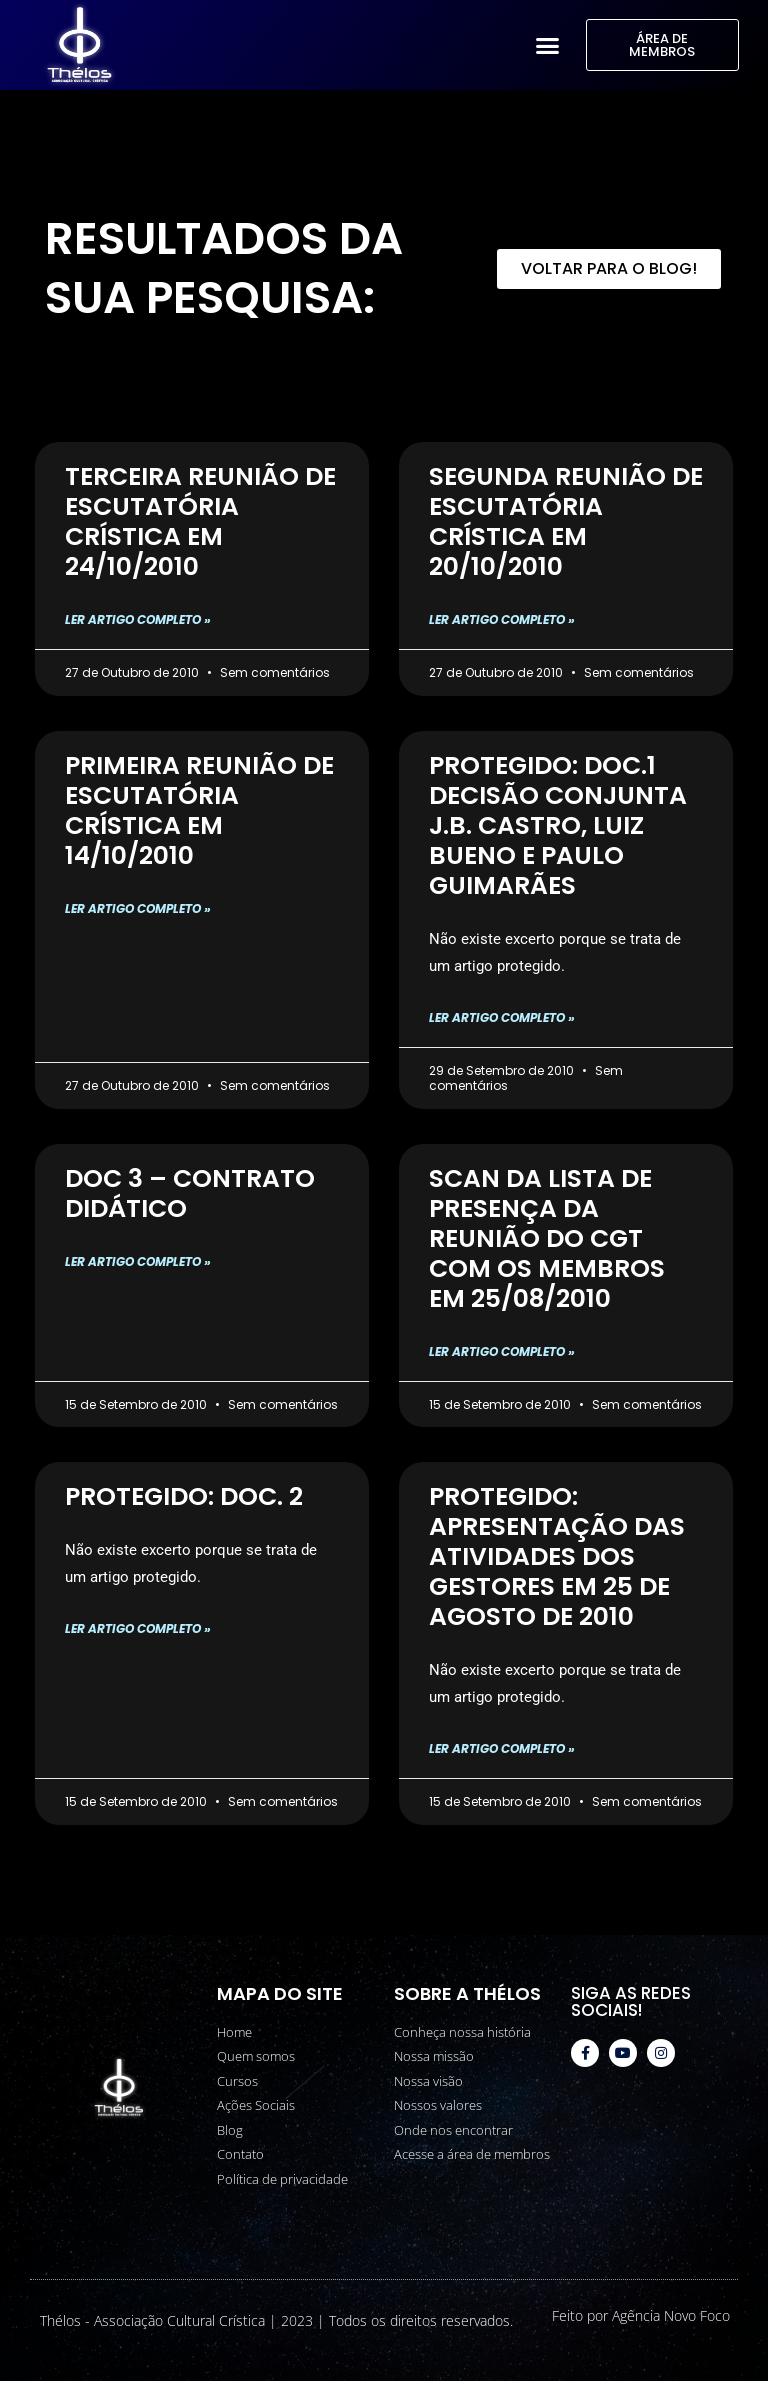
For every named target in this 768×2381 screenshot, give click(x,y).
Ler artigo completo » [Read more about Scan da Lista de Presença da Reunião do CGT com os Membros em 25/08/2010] (502, 1351)
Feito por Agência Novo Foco (641, 2315)
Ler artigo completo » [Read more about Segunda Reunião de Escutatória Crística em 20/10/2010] (502, 619)
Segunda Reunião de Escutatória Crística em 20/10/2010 (566, 521)
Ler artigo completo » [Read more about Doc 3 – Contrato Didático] (138, 1261)
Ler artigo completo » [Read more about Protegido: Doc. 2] (138, 1628)
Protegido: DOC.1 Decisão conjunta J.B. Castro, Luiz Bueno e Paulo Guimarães (558, 825)
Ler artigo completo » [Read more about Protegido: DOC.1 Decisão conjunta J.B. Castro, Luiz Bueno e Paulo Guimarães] (502, 1017)
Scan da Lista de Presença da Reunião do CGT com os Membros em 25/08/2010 (547, 1238)
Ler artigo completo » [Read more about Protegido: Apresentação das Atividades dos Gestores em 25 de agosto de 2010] (502, 1748)
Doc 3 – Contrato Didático (190, 1193)
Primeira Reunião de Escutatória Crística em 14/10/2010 (199, 810)
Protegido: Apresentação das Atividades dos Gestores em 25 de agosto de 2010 (557, 1556)
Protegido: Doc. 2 (184, 1496)
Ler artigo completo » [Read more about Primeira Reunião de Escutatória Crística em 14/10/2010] (138, 908)
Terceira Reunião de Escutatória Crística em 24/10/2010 (200, 521)
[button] (548, 45)
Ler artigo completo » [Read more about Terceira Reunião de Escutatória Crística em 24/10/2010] (138, 619)
